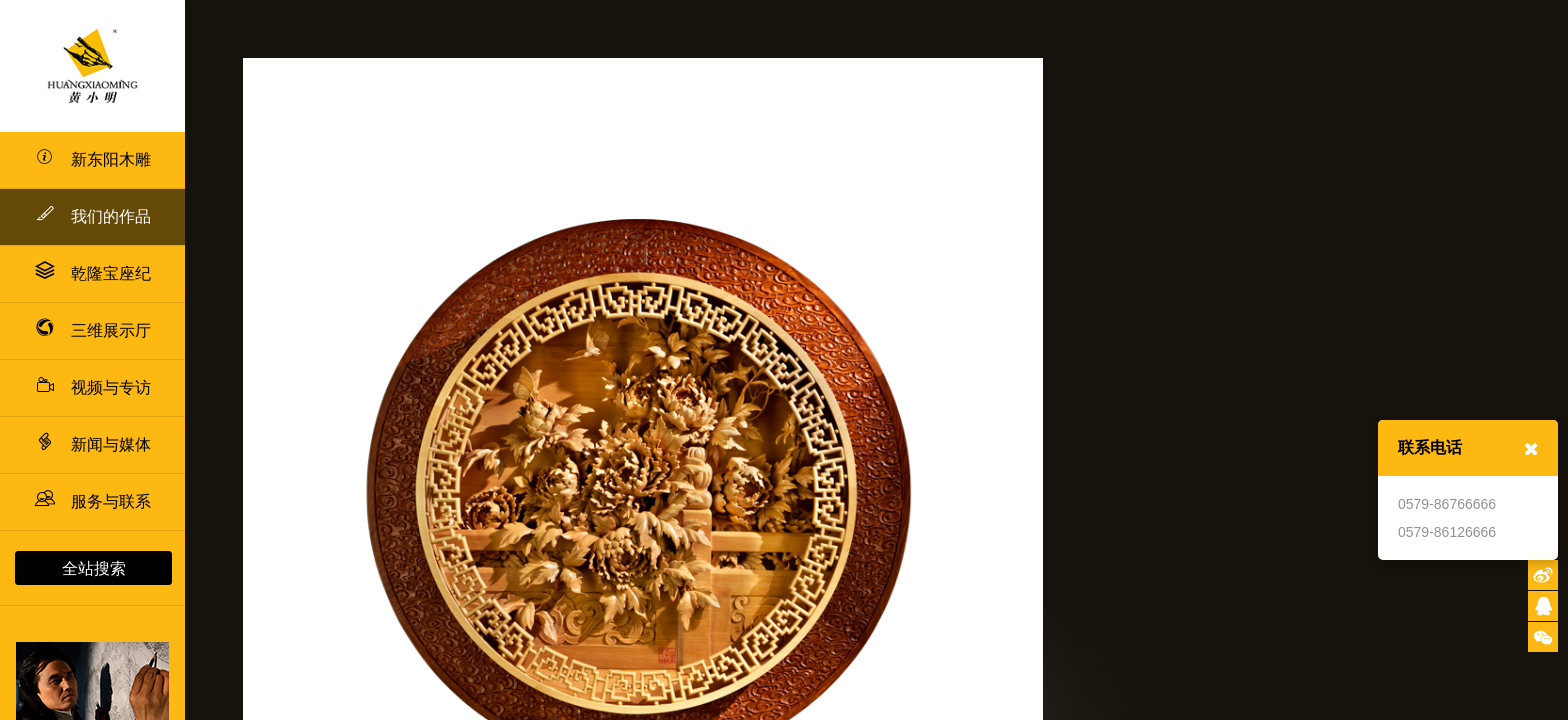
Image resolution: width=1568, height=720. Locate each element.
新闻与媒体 (93, 444)
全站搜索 (94, 568)
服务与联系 (93, 501)
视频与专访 (93, 387)
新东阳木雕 (93, 159)
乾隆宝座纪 (93, 273)
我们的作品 (93, 214)
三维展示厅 (93, 330)
